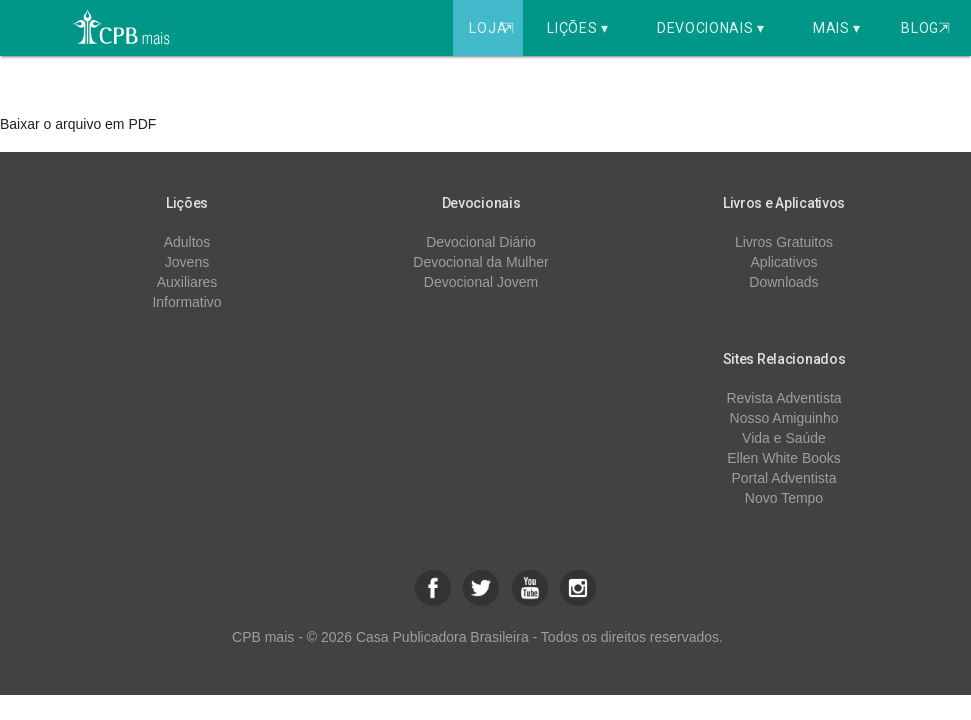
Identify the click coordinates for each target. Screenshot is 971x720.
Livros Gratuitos (784, 242)
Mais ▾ (837, 28)
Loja (493, 28)
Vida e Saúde (784, 438)
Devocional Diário (481, 242)
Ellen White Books (784, 458)
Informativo (186, 302)
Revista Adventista (783, 398)
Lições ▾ (578, 28)
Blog (925, 28)
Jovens (187, 262)
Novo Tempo (784, 498)
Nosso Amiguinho (784, 418)
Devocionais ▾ (711, 28)
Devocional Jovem (481, 282)
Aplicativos (784, 262)
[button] (433, 588)
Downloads (783, 282)
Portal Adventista (783, 478)
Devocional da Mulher (480, 262)
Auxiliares (187, 282)
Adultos (187, 242)
